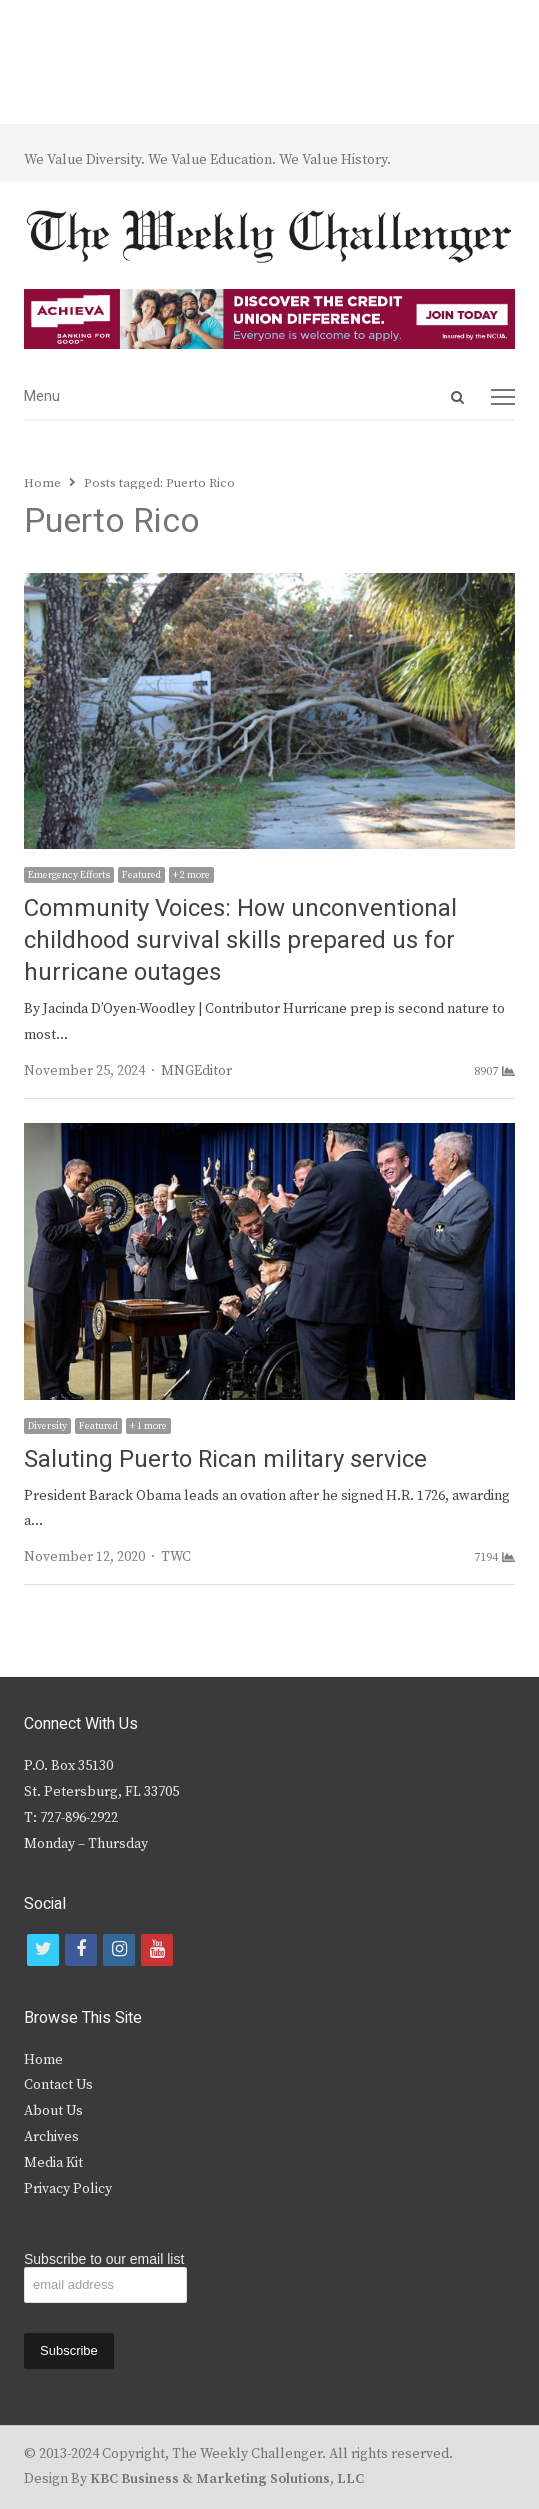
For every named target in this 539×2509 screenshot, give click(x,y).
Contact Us (58, 2085)
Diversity (47, 1426)
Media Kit (53, 2163)
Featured (141, 875)
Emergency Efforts (69, 875)
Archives (51, 2137)
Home (43, 2060)
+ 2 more (191, 875)
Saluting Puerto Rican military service (225, 1459)
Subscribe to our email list (104, 2259)
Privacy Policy (68, 2189)
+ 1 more (148, 1426)
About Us (53, 2111)
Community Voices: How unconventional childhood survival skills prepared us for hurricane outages (240, 940)
